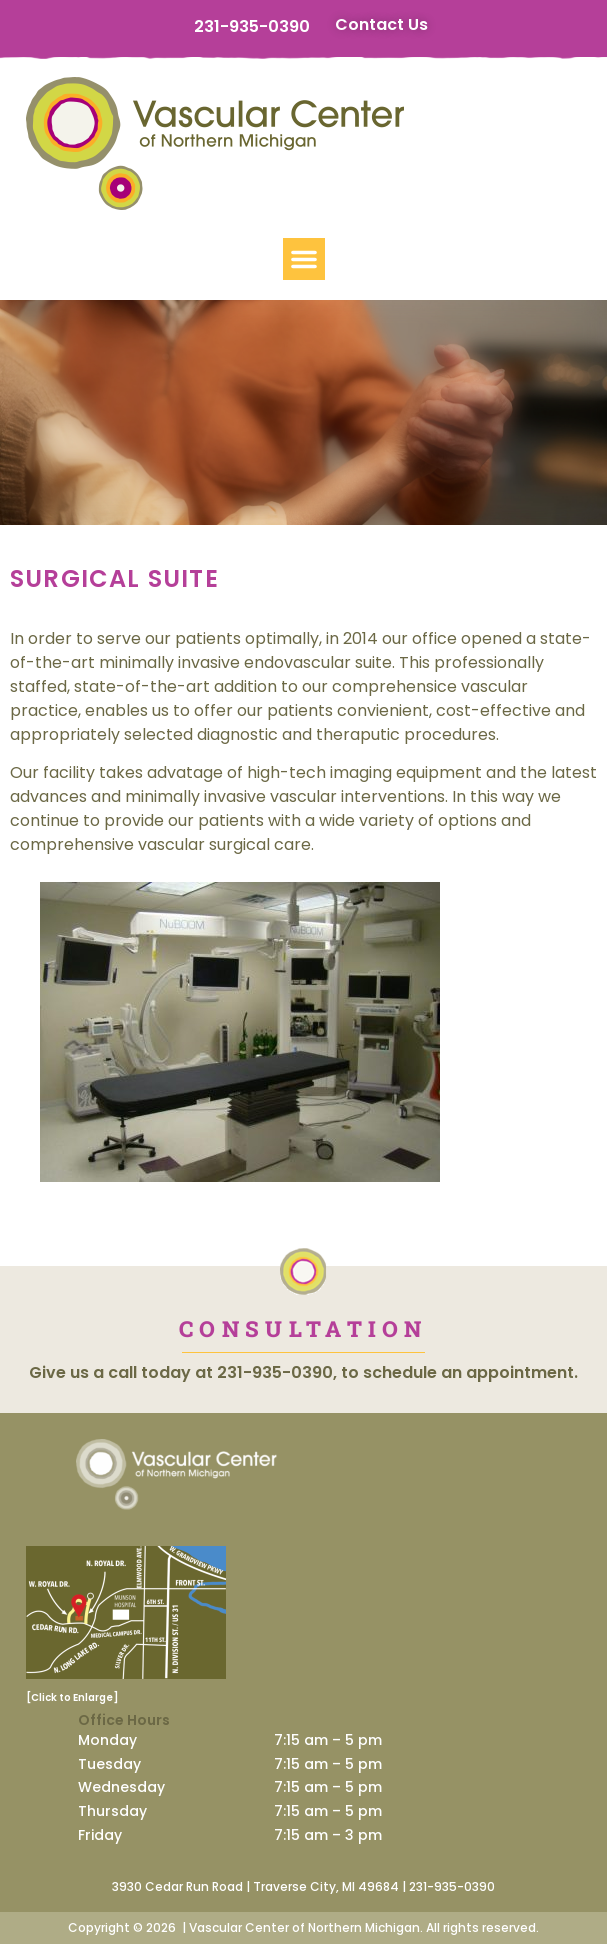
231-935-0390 (252, 26)
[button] (304, 259)
